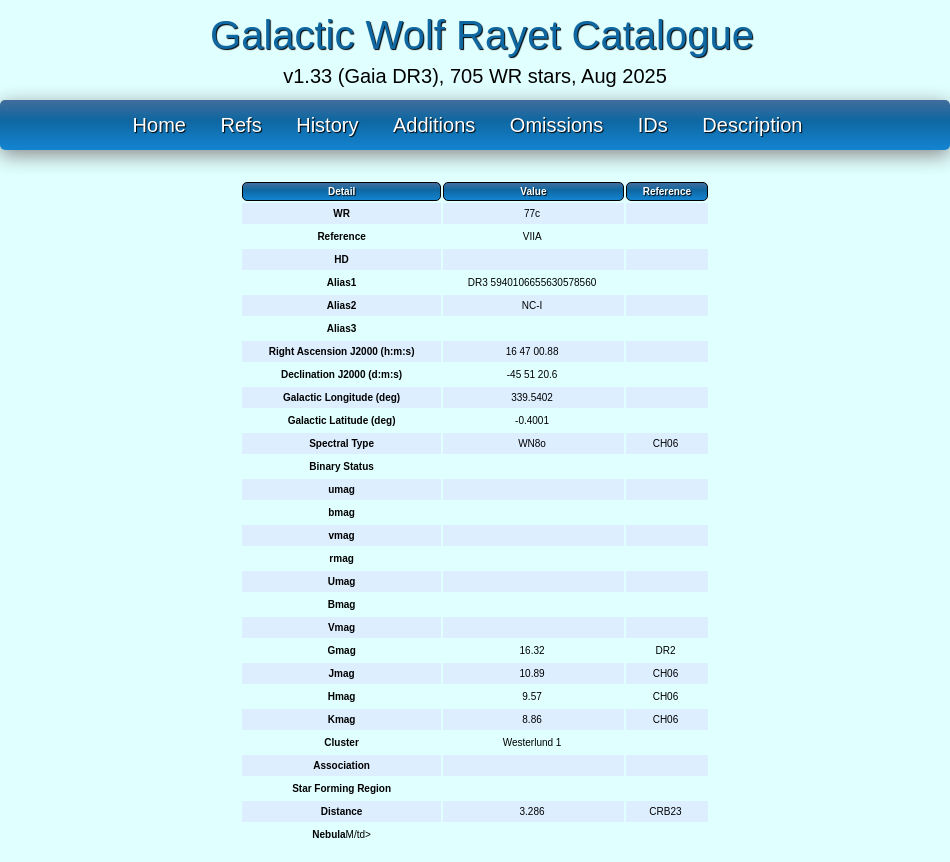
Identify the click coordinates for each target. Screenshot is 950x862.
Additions (434, 125)
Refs (241, 125)
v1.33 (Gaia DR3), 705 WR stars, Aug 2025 (475, 76)
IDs (653, 125)
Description (752, 125)
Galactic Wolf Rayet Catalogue (482, 35)
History (327, 125)
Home (159, 125)
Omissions (556, 125)
